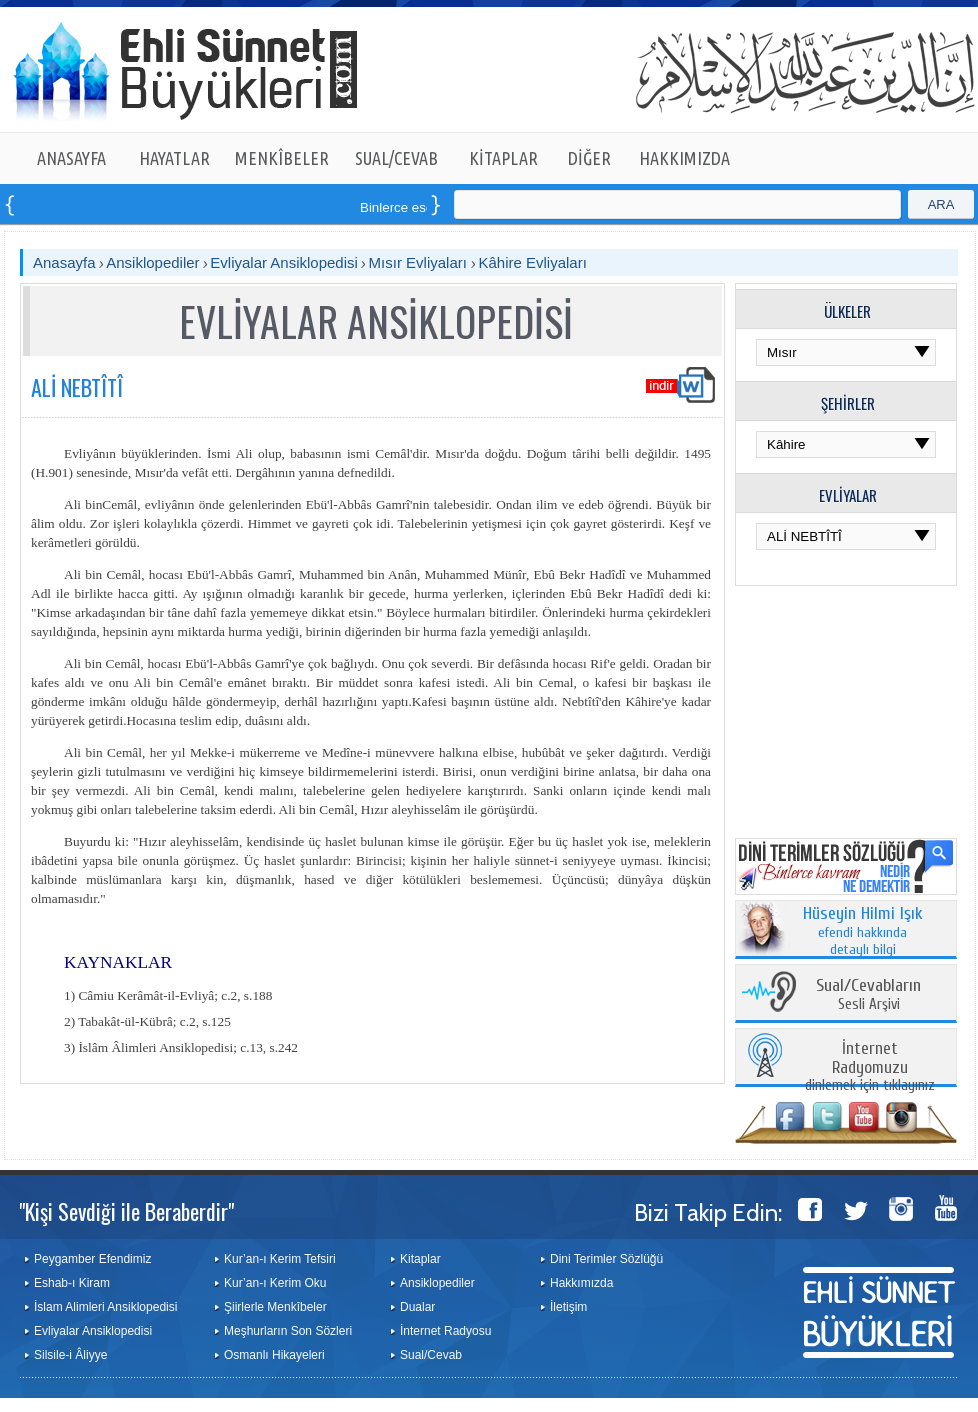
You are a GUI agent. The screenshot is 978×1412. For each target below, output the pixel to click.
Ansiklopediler (152, 262)
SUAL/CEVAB (396, 158)
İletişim (568, 1307)
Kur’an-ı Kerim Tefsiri (280, 1259)
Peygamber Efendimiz (92, 1259)
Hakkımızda (581, 1283)
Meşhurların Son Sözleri (288, 1331)
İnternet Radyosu (445, 1331)
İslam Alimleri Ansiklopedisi (105, 1307)
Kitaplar (420, 1259)
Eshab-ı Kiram (72, 1283)
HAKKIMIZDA (684, 158)
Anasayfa (64, 262)
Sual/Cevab (431, 1355)
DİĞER (589, 158)
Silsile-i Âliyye (70, 1355)
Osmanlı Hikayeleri (274, 1355)
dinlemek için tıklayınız (870, 1067)
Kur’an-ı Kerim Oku (275, 1283)
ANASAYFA (71, 158)
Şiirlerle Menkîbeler (275, 1307)
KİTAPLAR (503, 158)
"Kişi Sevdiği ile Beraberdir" (126, 1211)
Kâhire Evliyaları (532, 262)
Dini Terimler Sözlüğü (606, 1259)
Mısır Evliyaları (420, 262)
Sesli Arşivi (868, 995)
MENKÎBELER (282, 158)
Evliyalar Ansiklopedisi (284, 262)
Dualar (417, 1307)
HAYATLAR (174, 158)
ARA (941, 204)
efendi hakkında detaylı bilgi (863, 932)
